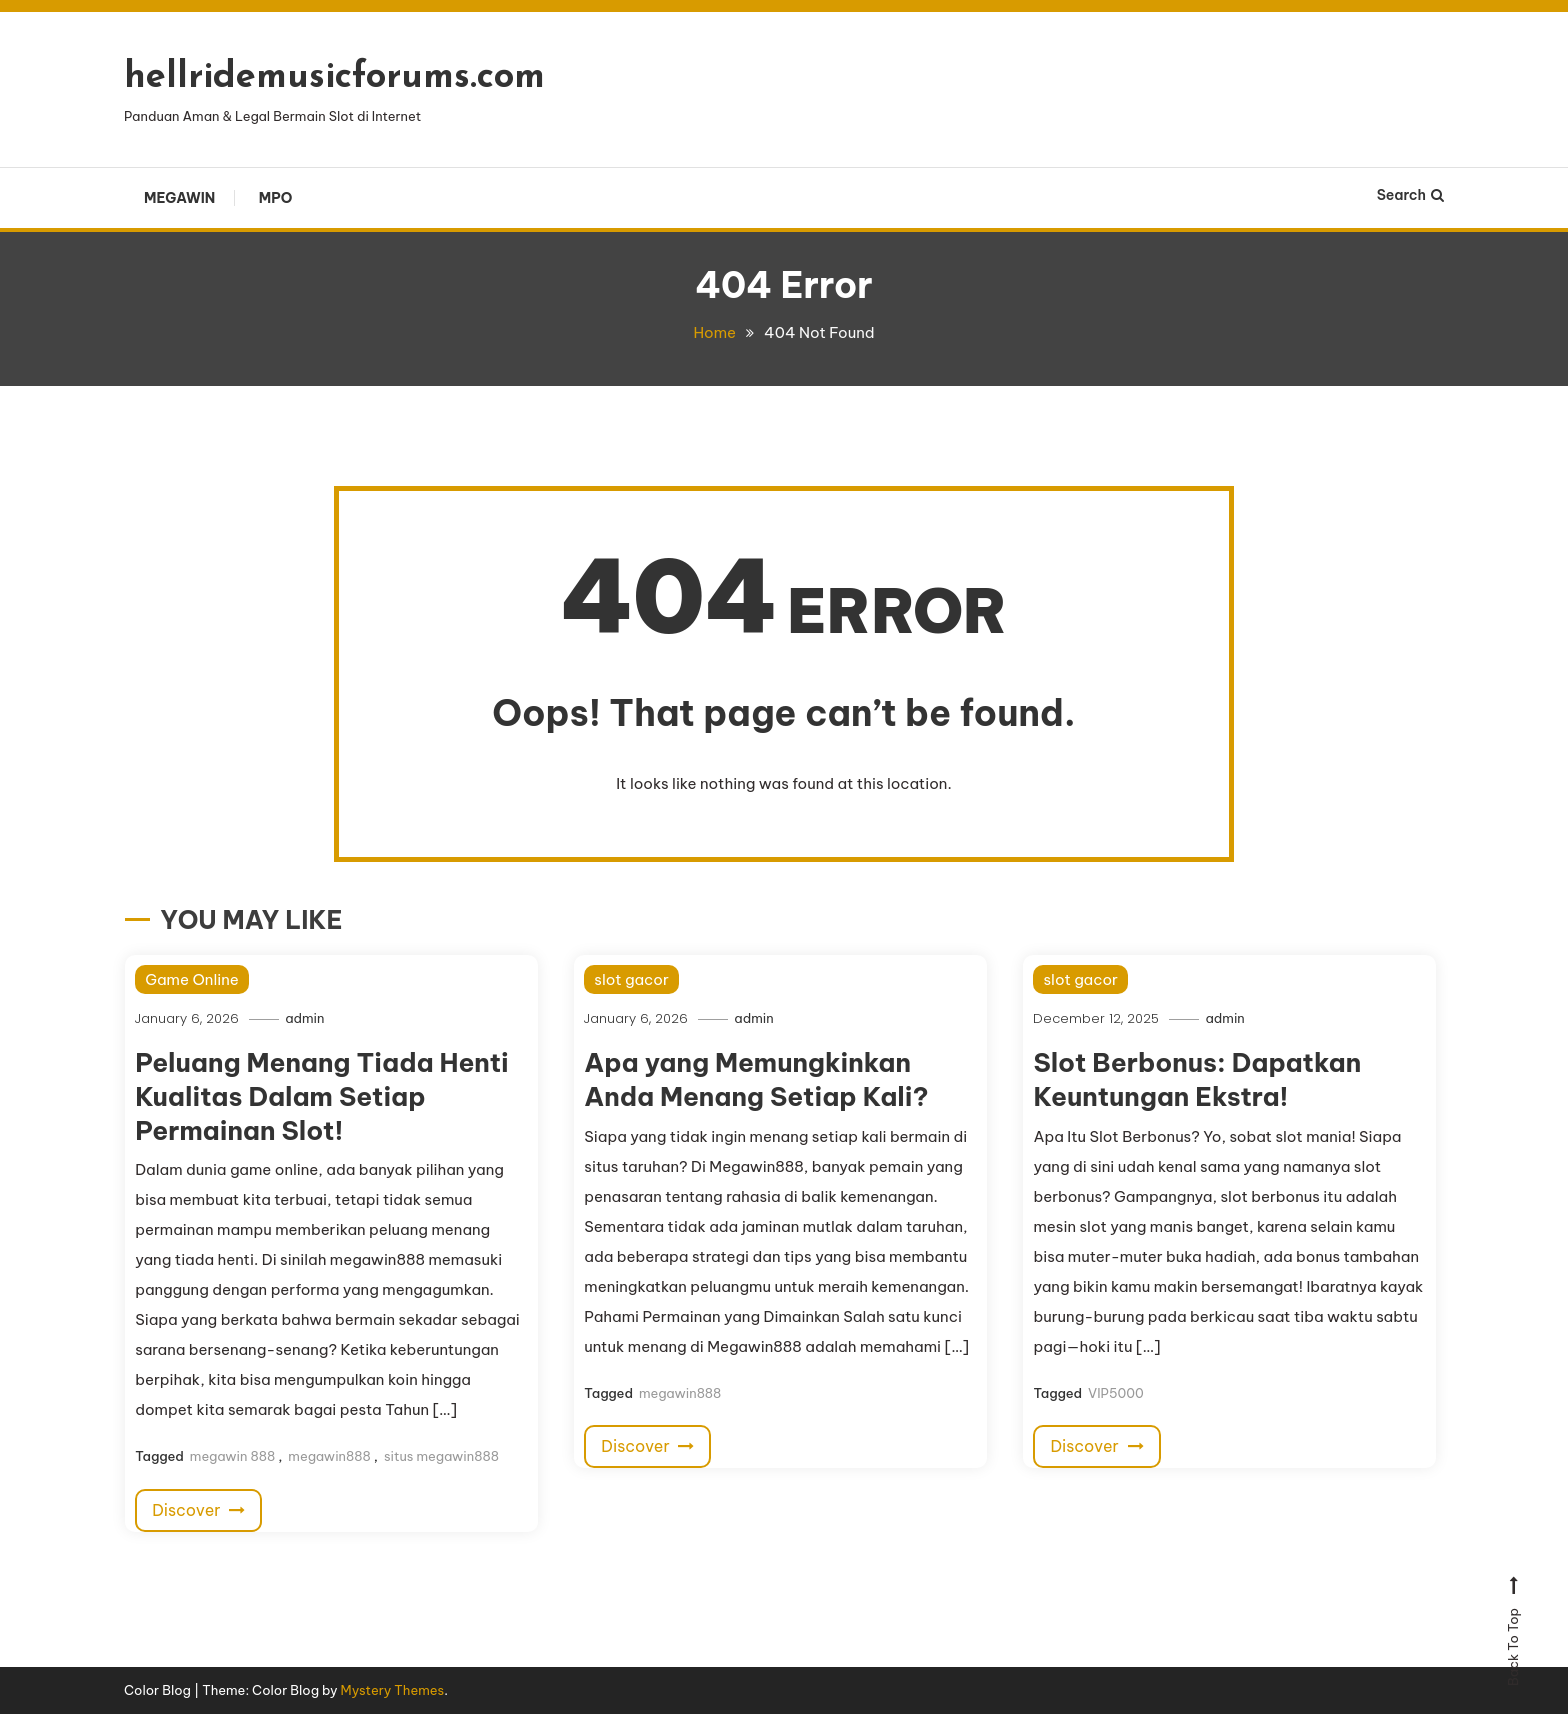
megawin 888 (232, 1456)
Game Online (192, 979)
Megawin (179, 198)
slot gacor (631, 979)
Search (1410, 195)
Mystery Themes (393, 1690)
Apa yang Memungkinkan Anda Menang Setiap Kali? (756, 1079)
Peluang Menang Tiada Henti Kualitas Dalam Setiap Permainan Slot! (322, 1096)
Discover (198, 1510)
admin (304, 1018)
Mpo (276, 198)
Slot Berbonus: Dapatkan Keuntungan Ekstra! (1197, 1079)
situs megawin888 (441, 1456)
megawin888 (329, 1456)
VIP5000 (1116, 1393)
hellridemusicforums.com (334, 78)
